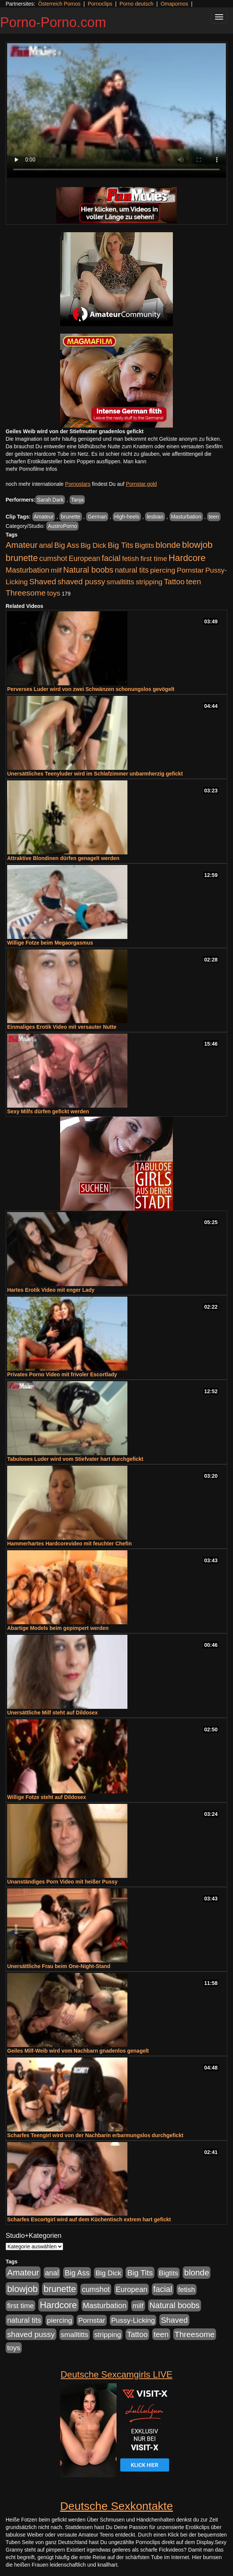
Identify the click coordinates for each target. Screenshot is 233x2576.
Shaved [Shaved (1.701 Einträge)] (42, 581)
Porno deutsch (136, 4)
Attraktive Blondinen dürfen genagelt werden (63, 858)
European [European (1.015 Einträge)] (84, 558)
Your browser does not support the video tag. (116, 110)
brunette (70, 517)
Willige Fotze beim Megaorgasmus (50, 943)
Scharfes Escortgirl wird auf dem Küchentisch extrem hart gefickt (89, 2219)
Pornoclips (100, 4)
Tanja (77, 500)
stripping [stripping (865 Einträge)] (149, 582)
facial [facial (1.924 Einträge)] (111, 558)
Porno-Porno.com (53, 22)
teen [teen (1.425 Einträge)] (193, 581)
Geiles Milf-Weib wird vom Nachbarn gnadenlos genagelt (78, 2051)
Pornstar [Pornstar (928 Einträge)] (190, 570)
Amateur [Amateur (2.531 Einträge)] (22, 545)
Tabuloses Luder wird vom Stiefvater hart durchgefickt (75, 1459)
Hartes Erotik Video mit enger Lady (50, 1290)
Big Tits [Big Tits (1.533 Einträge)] (120, 545)
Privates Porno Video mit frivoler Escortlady (62, 1374)
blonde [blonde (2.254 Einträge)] (168, 545)
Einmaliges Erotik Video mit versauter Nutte (61, 1027)
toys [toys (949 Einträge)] (53, 593)
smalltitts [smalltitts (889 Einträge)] (120, 582)
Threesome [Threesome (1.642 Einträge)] (25, 592)
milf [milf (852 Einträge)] (56, 570)
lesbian (155, 517)
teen (214, 517)
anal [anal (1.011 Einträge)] (46, 545)
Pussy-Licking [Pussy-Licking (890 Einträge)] (133, 2320)
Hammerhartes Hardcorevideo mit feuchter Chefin (69, 1543)
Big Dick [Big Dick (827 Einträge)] (93, 545)
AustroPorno (62, 526)
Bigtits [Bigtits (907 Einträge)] (144, 545)
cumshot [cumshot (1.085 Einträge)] (53, 558)
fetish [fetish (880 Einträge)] (130, 558)
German (97, 517)
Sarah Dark (50, 500)
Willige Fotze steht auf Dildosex (46, 1797)
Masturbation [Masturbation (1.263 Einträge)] (27, 570)
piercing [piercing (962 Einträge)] (162, 570)
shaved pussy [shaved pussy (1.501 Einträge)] (81, 581)
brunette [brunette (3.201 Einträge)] (22, 558)
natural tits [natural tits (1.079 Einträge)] (131, 570)
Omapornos (174, 4)
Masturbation (186, 517)
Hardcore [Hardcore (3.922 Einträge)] (187, 558)
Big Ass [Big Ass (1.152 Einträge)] (66, 545)
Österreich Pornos (59, 4)
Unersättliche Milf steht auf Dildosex (52, 1713)
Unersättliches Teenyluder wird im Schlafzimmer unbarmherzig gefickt (95, 774)
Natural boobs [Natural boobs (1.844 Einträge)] (88, 569)
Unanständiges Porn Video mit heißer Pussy (62, 1882)
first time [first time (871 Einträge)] (154, 558)
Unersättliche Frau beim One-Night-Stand (58, 1966)
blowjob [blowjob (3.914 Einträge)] (197, 545)
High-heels (126, 517)
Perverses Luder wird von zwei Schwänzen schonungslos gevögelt (90, 689)
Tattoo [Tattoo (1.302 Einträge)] (174, 581)
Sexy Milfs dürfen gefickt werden (48, 1111)
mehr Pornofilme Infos (31, 469)
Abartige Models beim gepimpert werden (58, 1628)
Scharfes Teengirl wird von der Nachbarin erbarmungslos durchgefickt (95, 2135)
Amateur (44, 517)
